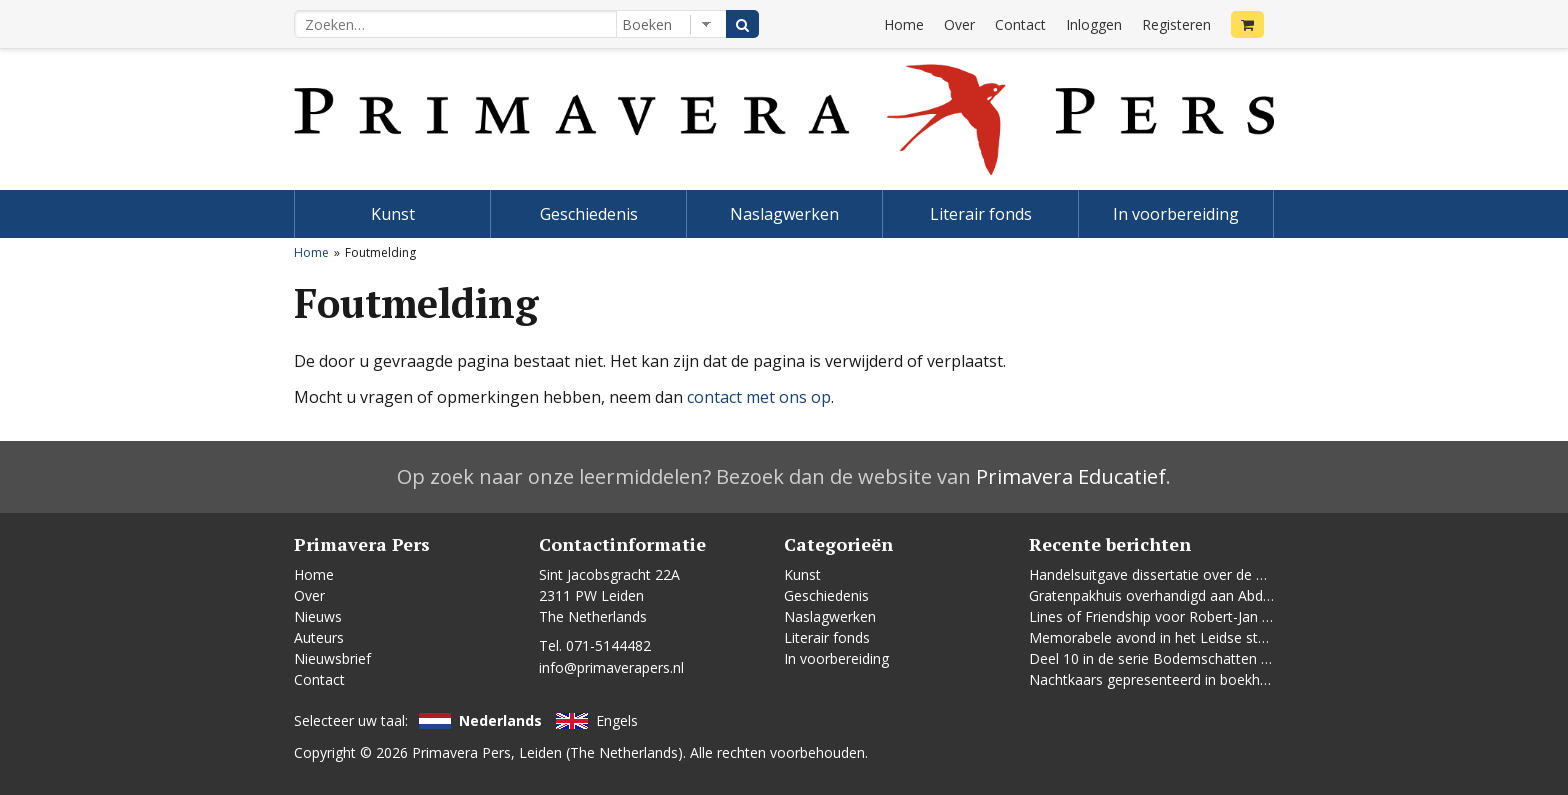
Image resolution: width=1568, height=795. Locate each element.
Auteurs (319, 637)
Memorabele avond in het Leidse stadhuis (1164, 637)
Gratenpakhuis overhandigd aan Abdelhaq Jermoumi (1197, 595)
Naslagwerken (784, 214)
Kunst (393, 214)
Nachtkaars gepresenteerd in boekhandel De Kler (1188, 679)
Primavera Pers (461, 752)
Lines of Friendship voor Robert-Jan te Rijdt (1168, 616)
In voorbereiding (1176, 214)
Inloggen (1094, 24)
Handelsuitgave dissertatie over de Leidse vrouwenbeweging (1224, 574)
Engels (617, 720)
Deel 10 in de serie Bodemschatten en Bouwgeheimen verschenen (1245, 658)
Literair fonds (981, 214)
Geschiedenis (589, 214)
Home (904, 24)
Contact (1020, 24)
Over (959, 24)
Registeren (1176, 24)
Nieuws (318, 616)
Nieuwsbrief (332, 658)
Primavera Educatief (1071, 476)
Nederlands (500, 720)
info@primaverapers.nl (611, 667)
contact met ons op (759, 397)
